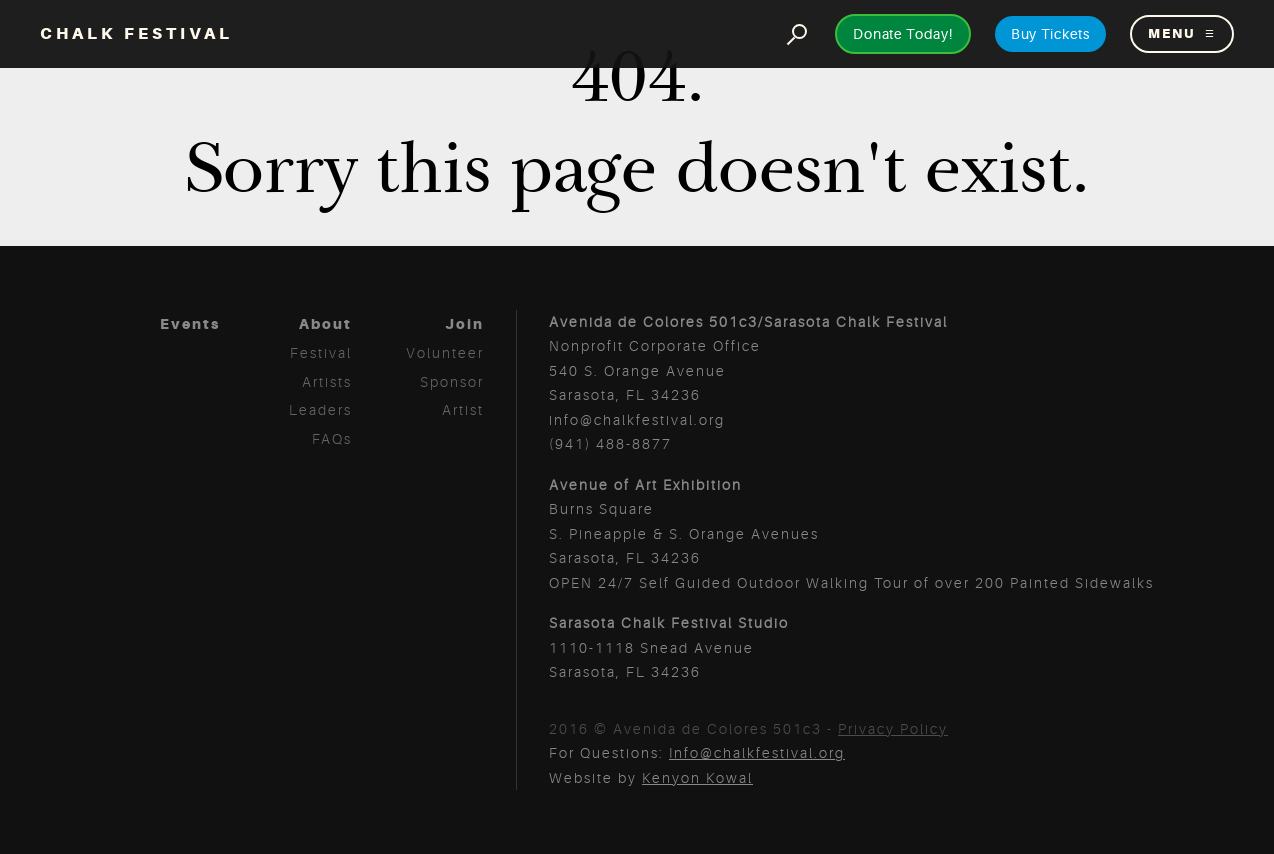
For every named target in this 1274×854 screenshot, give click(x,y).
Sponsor (452, 382)
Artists (327, 382)
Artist (463, 410)
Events (190, 324)
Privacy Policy (893, 729)
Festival (321, 353)
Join (464, 324)
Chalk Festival (136, 33)
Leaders (320, 410)
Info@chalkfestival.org (757, 753)
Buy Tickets (1050, 34)
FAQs (332, 439)
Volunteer (445, 353)
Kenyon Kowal (697, 778)
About (325, 324)
